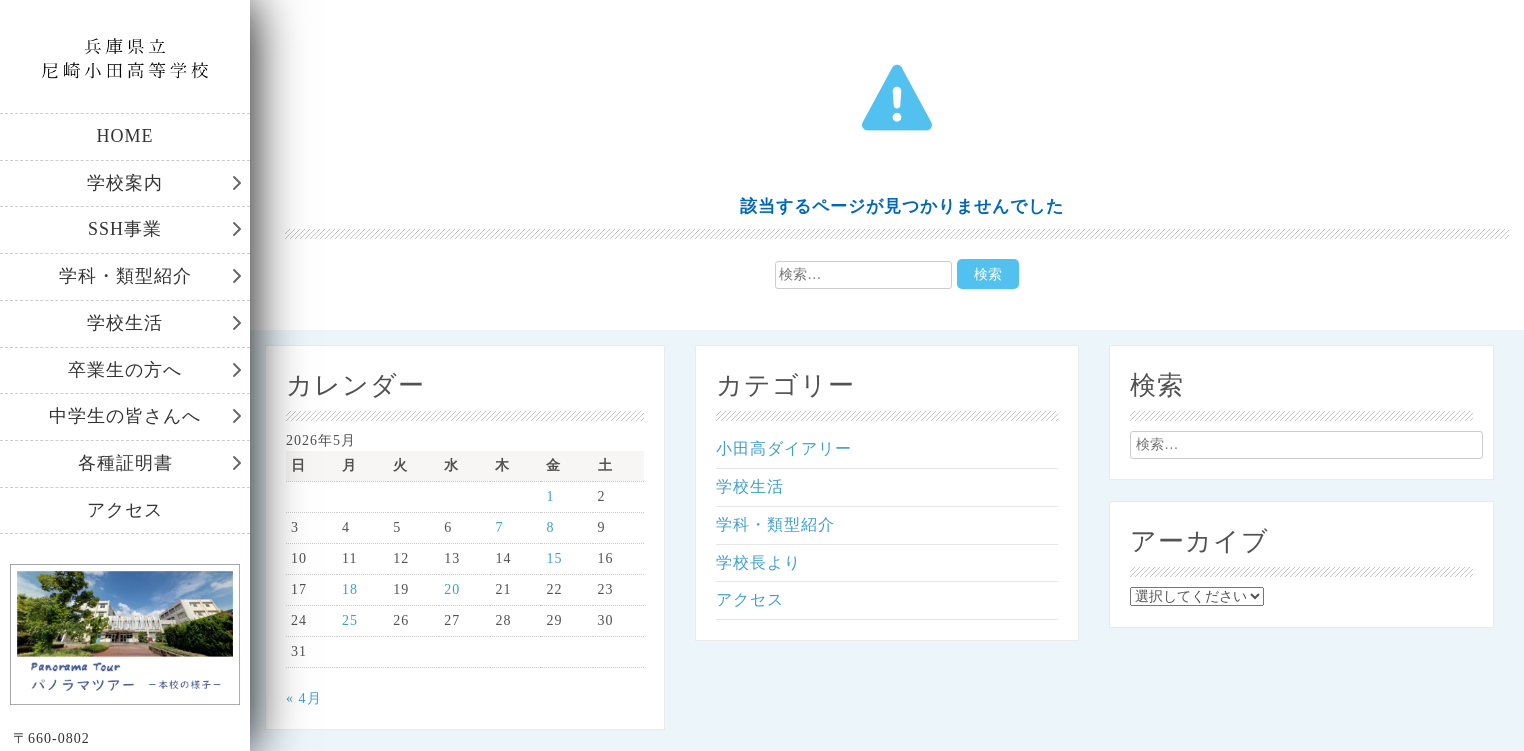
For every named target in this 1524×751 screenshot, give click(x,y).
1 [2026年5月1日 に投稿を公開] (550, 496)
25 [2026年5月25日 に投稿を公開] (350, 620)
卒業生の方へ (125, 370)
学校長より (758, 562)
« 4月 (304, 698)
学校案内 (125, 183)
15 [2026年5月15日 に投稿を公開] (554, 558)
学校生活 (125, 323)
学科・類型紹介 (125, 276)
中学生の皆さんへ (125, 416)
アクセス (125, 510)
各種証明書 (125, 463)
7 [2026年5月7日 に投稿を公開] (499, 527)
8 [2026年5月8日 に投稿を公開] (550, 527)
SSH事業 (125, 229)
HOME (125, 136)
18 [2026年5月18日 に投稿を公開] (350, 589)
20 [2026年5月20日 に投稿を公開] (452, 589)
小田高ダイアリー (784, 448)
